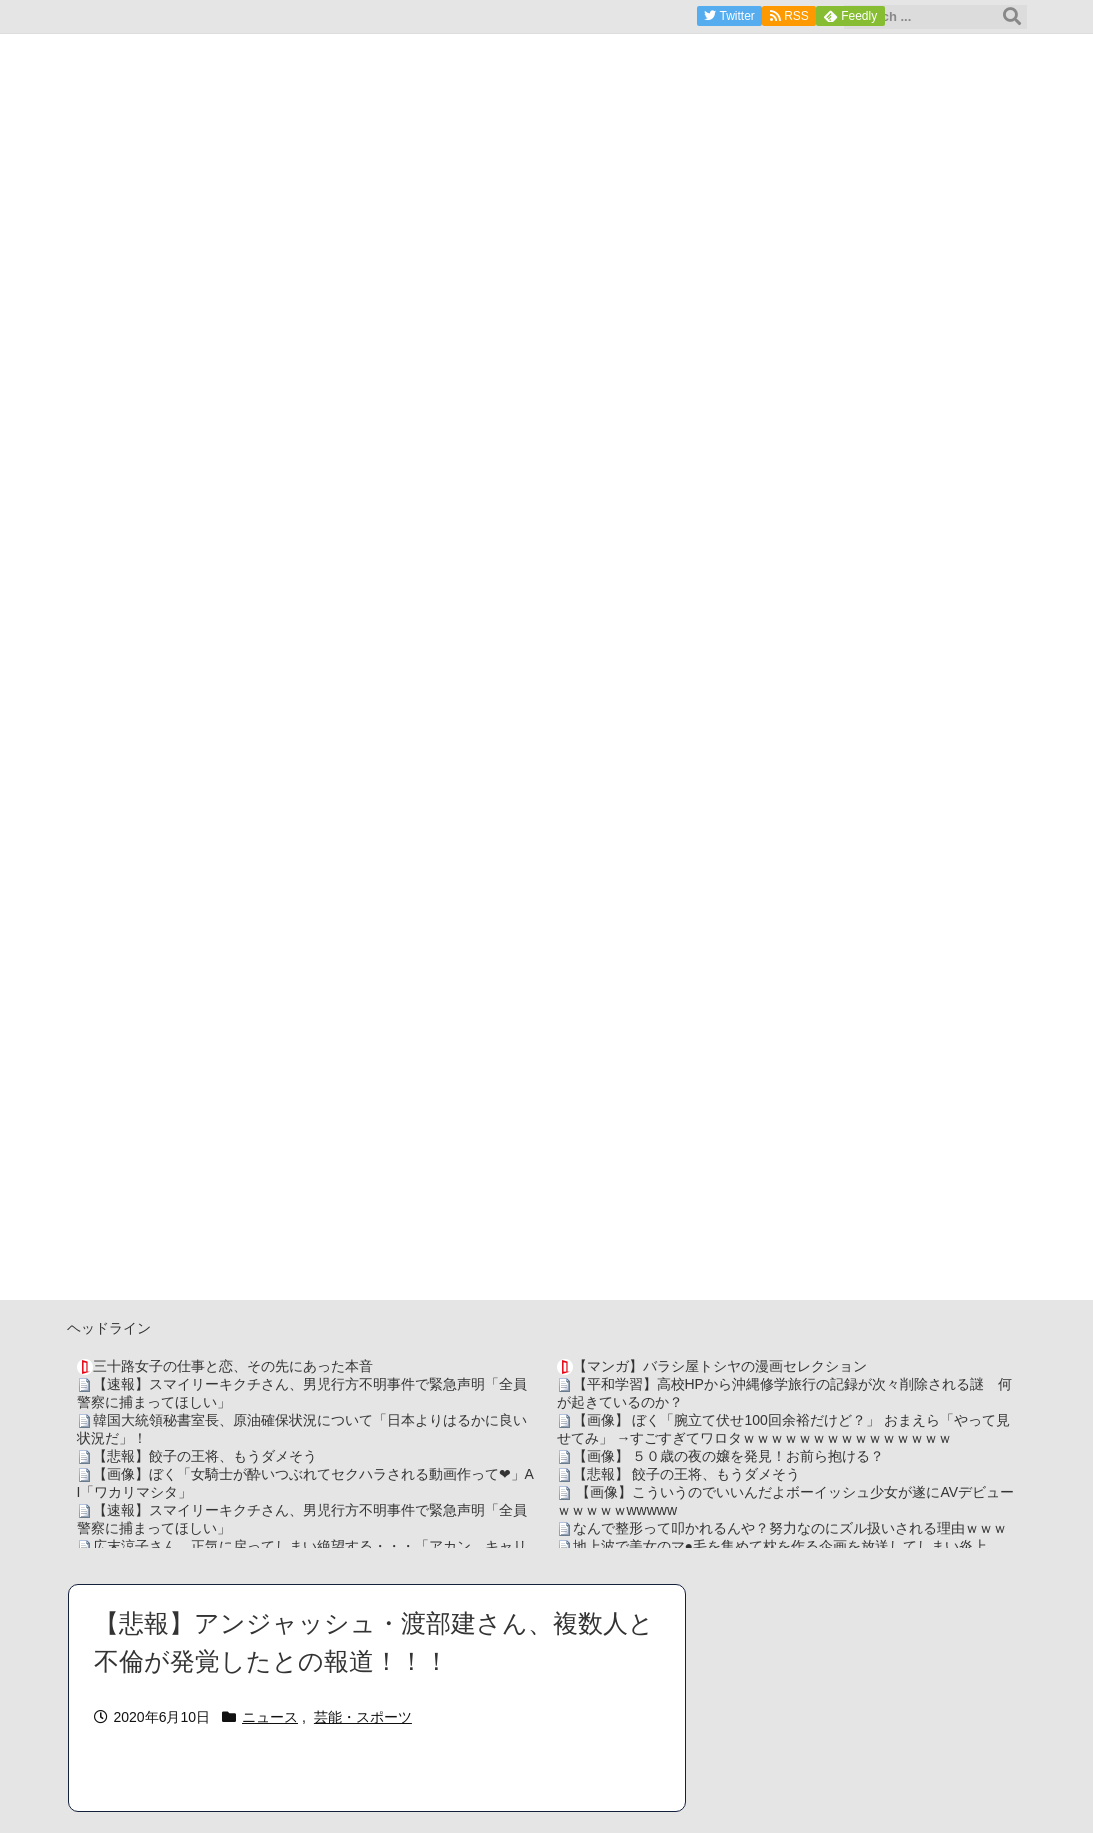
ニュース (270, 1717)
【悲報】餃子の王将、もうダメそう (205, 1456)
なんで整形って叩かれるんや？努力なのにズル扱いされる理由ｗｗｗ (790, 1528)
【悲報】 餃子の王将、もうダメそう (687, 1474)
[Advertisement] (547, 1160)
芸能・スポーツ (363, 1717)
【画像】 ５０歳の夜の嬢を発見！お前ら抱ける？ (729, 1456)
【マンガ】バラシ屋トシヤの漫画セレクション (720, 1366)
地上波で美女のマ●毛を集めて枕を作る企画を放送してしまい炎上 (780, 1546)
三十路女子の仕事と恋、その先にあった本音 (233, 1366)
